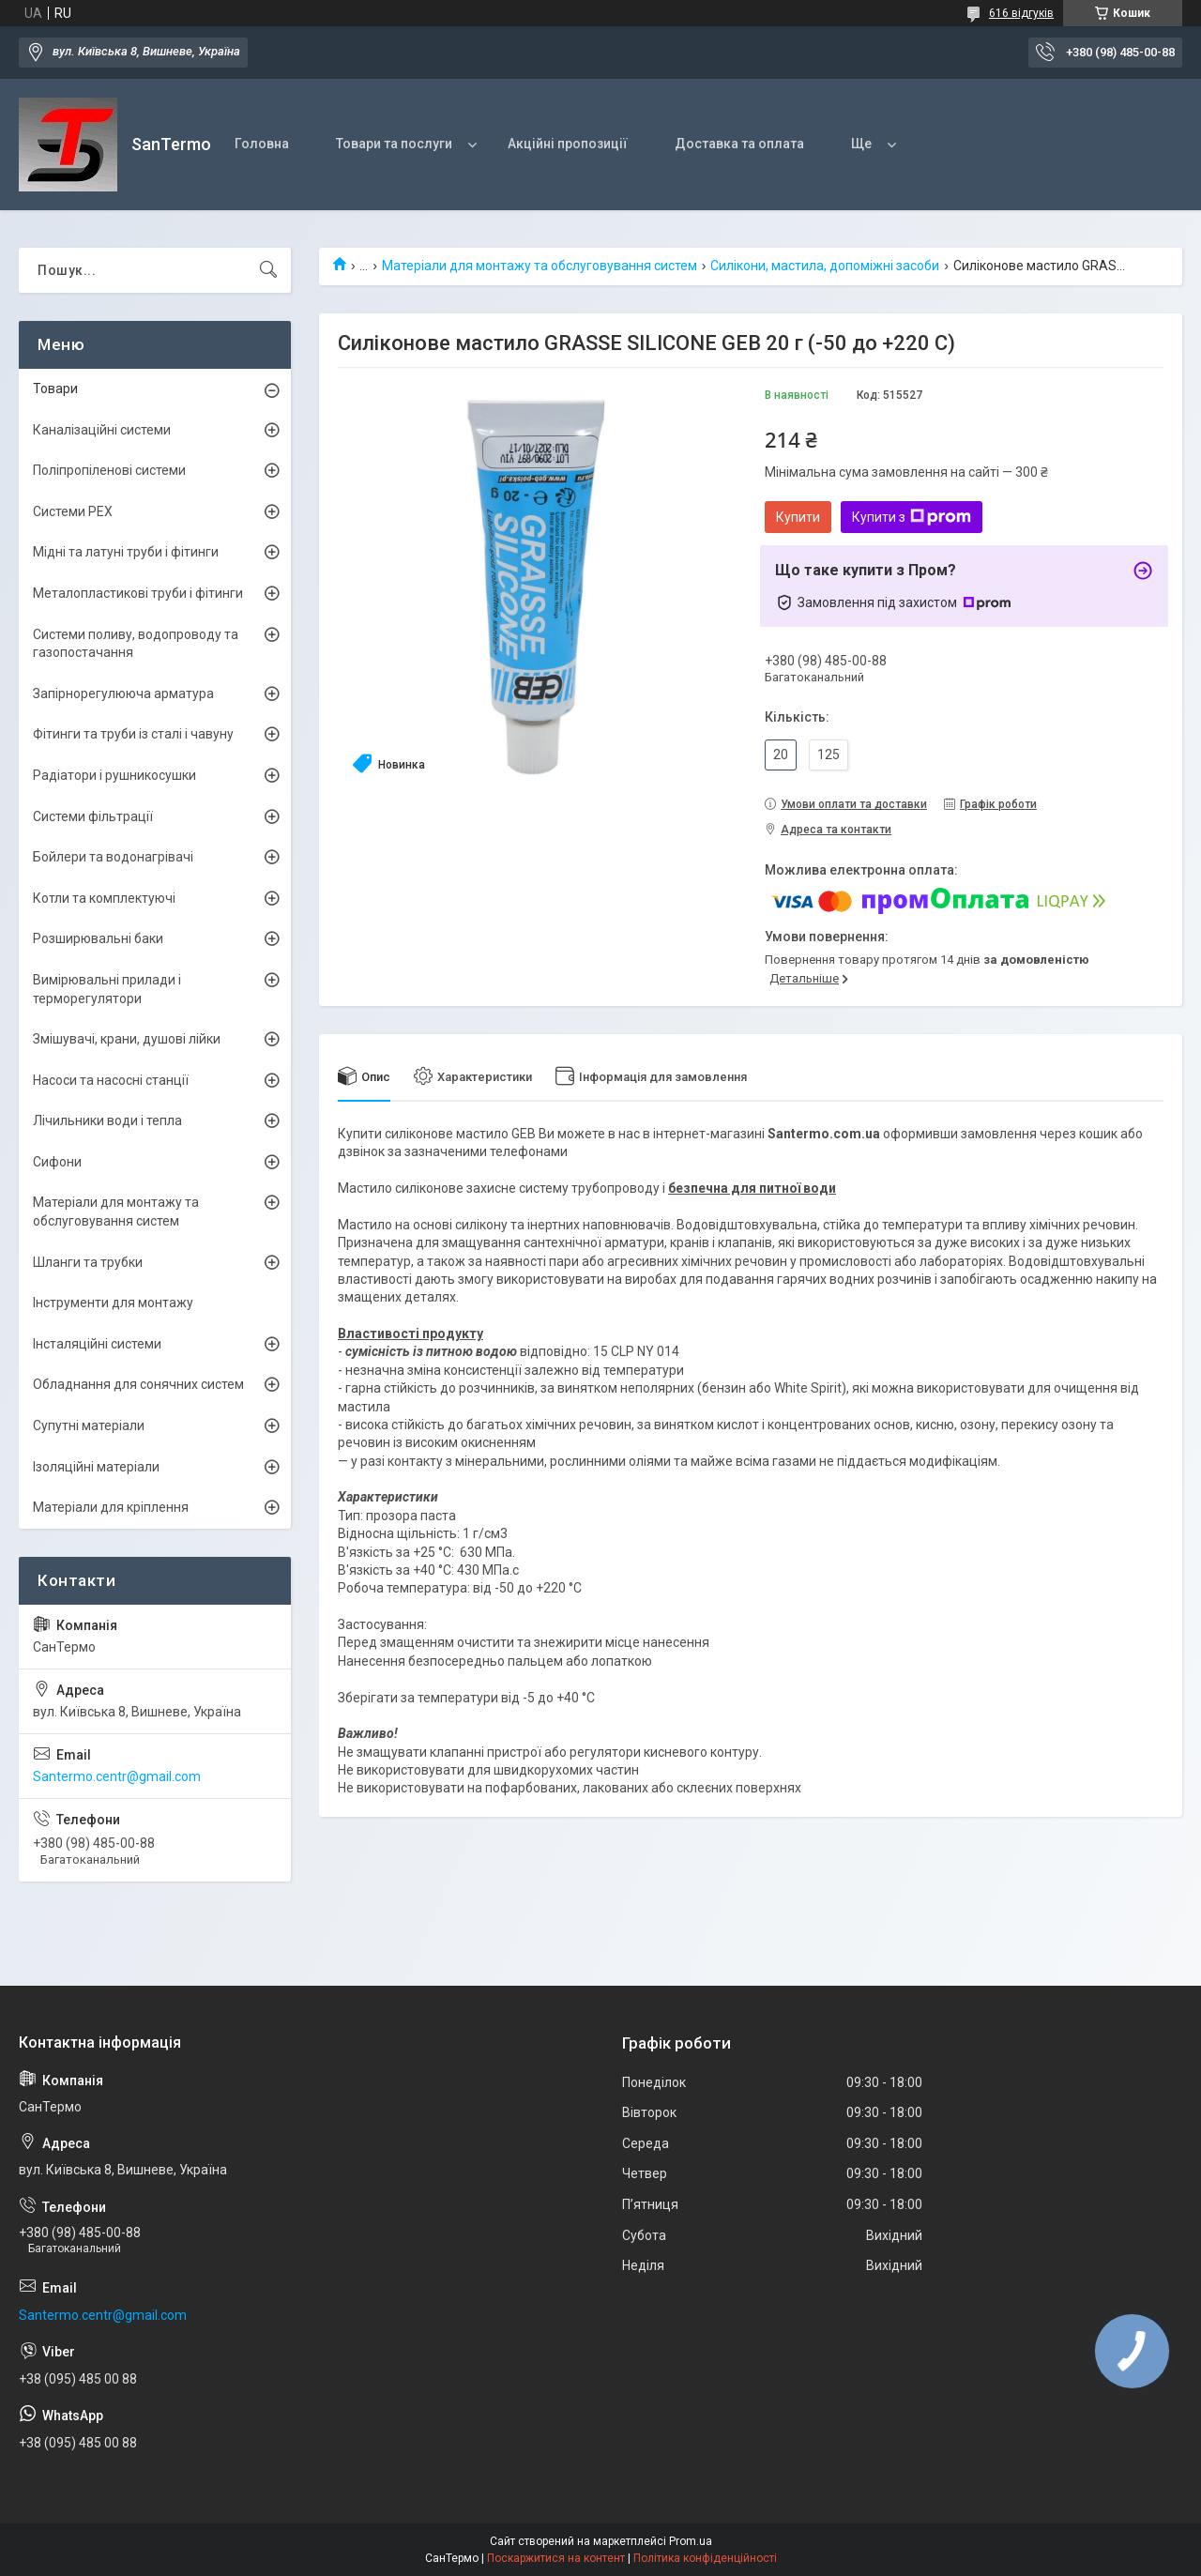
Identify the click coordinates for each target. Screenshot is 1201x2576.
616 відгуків (1021, 13)
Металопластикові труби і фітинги (138, 593)
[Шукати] (268, 270)
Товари (55, 388)
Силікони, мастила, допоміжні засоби (824, 265)
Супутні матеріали (88, 1425)
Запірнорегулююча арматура (123, 693)
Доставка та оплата (739, 143)
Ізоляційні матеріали (96, 1466)
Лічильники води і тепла (107, 1120)
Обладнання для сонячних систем (138, 1384)
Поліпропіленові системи (109, 470)
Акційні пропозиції (568, 143)
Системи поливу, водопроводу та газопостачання (135, 644)
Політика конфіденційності (705, 2558)
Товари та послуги (394, 143)
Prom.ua (690, 2541)
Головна (262, 143)
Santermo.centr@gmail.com (117, 1776)
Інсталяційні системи (97, 1343)
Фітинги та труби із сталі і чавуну (133, 733)
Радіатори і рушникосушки (114, 775)
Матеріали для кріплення (111, 1507)
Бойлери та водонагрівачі (113, 856)
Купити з (911, 517)
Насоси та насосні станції (111, 1080)
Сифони (57, 1161)
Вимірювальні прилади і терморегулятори (107, 989)
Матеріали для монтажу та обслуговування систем (539, 265)
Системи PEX (73, 511)
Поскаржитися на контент (556, 2558)
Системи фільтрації (93, 816)
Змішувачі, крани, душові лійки (126, 1038)
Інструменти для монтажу (113, 1302)
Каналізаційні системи (102, 429)
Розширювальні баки (98, 938)
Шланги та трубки (88, 1262)
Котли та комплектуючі (104, 898)
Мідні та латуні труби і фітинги (126, 551)
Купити (798, 517)
